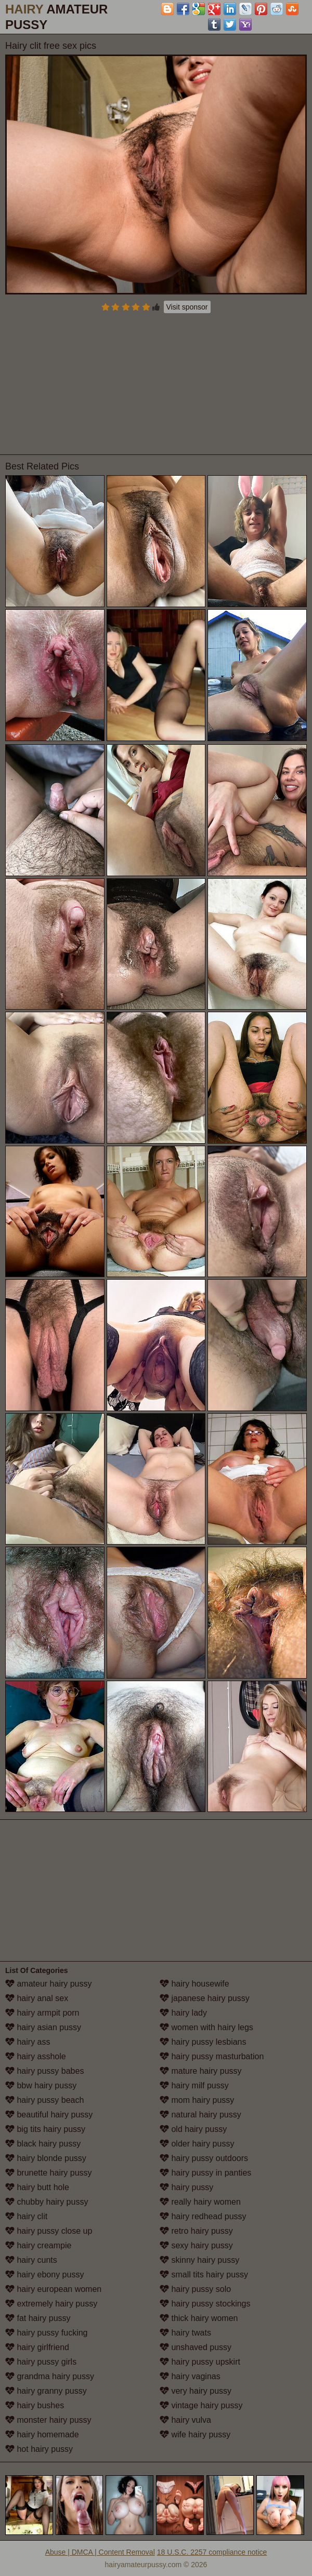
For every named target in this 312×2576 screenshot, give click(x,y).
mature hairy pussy (201, 2071)
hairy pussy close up (48, 2230)
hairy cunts (31, 2260)
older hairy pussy (197, 2143)
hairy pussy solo (195, 2289)
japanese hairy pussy (205, 1998)
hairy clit (26, 2216)
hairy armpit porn (42, 2012)
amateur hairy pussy (48, 1983)
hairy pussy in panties (205, 2172)
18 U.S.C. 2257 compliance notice (212, 2552)
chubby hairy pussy (46, 2201)
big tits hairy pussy (45, 2129)
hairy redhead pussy (203, 2216)
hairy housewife (194, 1983)
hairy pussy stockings (205, 2303)
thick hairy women (199, 2318)
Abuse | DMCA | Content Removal (100, 2552)
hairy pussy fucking (46, 2332)
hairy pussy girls (40, 2361)
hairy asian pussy (43, 2027)
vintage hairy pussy (201, 2405)
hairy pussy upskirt (200, 2361)
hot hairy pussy (39, 2449)
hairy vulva (185, 2420)
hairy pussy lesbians (203, 2041)
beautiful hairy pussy (49, 2114)
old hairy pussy (193, 2129)
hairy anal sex (36, 1998)
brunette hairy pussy (48, 2172)
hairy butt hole (37, 2187)
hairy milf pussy (194, 2085)
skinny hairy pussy (199, 2260)
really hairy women (200, 2201)
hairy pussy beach (44, 2100)
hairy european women (53, 2289)
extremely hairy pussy (51, 2303)
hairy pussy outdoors (204, 2158)
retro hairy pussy (196, 2230)
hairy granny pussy (46, 2390)
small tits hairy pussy (204, 2274)
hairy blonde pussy (45, 2158)
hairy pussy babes (44, 2071)
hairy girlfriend (37, 2347)
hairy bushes (34, 2405)
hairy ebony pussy (44, 2274)
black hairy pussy (43, 2143)
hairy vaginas (190, 2376)
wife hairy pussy (195, 2434)
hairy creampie (38, 2245)
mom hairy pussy (197, 2100)
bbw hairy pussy (40, 2085)
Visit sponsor (187, 307)
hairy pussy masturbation (212, 2056)
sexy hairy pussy (196, 2245)
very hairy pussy (195, 2390)
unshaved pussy (195, 2347)
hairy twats (185, 2332)
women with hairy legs (206, 2027)
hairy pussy (186, 2187)
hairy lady (183, 2012)
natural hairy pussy (200, 2114)
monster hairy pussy (48, 2420)
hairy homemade (42, 2434)
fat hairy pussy (38, 2318)
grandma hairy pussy (49, 2376)
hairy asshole (35, 2056)
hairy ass (27, 2041)
